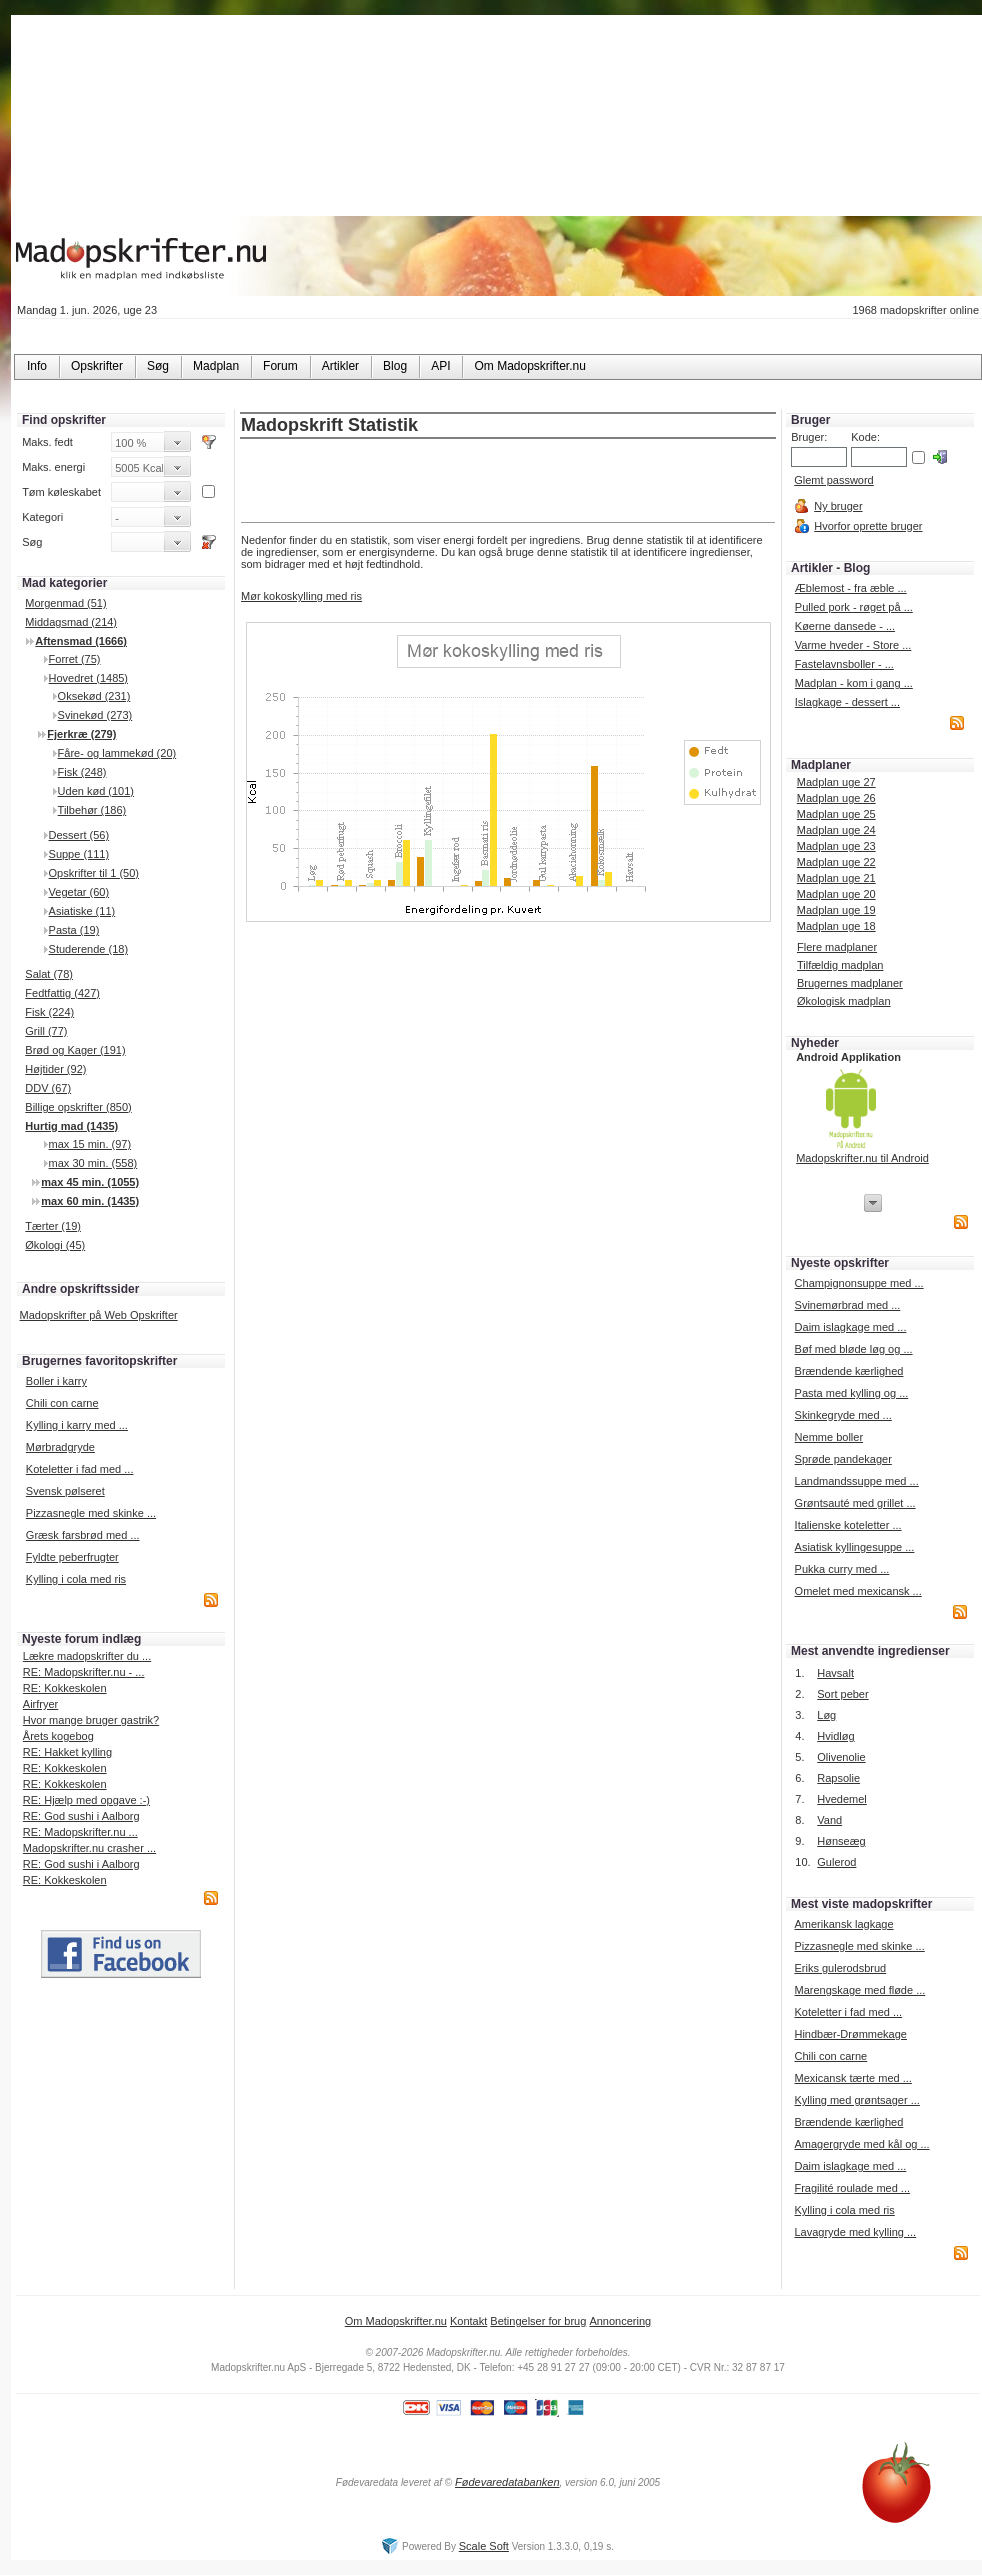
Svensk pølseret (65, 1491)
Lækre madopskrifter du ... (87, 1656)
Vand (829, 1820)
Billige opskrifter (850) (78, 1107)
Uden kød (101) (96, 791)
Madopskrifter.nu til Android (862, 1158)
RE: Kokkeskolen (65, 1688)
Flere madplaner (837, 947)
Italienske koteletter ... (848, 1525)
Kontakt (468, 2321)
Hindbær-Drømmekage (850, 2034)
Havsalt (835, 1673)
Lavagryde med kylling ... (855, 2232)
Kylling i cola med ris (76, 1579)
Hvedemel (842, 1799)
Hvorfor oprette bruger (868, 526)
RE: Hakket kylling (67, 1752)
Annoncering (620, 2321)
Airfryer (40, 1704)
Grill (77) (46, 1031)
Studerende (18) (89, 949)
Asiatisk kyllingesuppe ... (855, 1547)
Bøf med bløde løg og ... (854, 1349)
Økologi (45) (55, 1245)
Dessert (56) (79, 835)
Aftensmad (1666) (81, 641)
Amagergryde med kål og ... (861, 2144)
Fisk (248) (82, 772)
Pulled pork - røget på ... (854, 607)
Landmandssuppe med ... (857, 1481)
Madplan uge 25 (836, 814)
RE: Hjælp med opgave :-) (86, 1800)
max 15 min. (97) (90, 1144)
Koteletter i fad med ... (80, 1469)
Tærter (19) (53, 1226)
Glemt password (833, 480)
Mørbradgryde (60, 1447)
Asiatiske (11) (82, 911)
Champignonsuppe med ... (859, 1283)
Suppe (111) (79, 854)
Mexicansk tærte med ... (852, 2078)
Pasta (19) (74, 930)
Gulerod (836, 1862)
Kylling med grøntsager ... (856, 2100)
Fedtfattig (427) (62, 993)
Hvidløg (835, 1736)
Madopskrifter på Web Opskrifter (99, 1315)
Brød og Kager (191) (75, 1050)
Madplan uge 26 (836, 798)
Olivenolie (841, 1757)
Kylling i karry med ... (77, 1425)
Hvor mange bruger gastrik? (91, 1720)
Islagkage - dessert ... (847, 702)
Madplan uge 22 (836, 862)
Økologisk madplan (844, 1001)
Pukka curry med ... (842, 1569)
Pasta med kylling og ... (852, 1393)
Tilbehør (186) (92, 810)
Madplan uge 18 (836, 926)
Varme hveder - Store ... (853, 645)
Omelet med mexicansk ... (858, 1591)
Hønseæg (841, 1841)
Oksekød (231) (94, 696)
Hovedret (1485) (89, 678)
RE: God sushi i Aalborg (81, 1816)
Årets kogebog (58, 1736)
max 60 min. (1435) (90, 1201)
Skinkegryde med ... (843, 1415)
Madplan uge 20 (836, 894)
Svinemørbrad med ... (848, 1305)
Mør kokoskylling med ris (301, 596)
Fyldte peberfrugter (72, 1557)
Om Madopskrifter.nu (396, 2321)
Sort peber (842, 1694)
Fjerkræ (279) (81, 734)
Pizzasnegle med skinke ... (91, 1513)
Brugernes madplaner (850, 983)
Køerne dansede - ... (845, 626)
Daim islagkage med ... (851, 1327)
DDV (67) (48, 1088)
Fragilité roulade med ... (852, 2188)
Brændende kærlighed (849, 1371)
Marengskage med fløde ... (859, 1990)
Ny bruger (838, 506)
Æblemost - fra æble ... (851, 588)
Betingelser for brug (538, 2321)
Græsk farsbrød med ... (83, 1535)
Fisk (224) (49, 1012)
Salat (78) (49, 974)
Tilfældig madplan (840, 965)
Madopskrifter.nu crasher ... (89, 1848)
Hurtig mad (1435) (71, 1126)
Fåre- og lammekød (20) (117, 753)
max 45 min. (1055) (90, 1182)
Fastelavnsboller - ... (844, 664)
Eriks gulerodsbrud (840, 1968)
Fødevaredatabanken (507, 2482)
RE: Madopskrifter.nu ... (80, 1832)
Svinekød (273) (95, 715)
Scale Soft (484, 2546)
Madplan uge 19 (836, 910)
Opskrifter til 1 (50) (94, 873)
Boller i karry (56, 1381)
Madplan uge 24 (836, 830)
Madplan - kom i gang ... (854, 683)
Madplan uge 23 (836, 846)
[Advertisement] (508, 482)
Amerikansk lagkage (843, 1924)
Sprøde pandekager (843, 1459)
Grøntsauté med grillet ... (855, 1503)
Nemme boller (829, 1437)
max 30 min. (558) (93, 1163)
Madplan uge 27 (836, 782)
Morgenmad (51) (65, 603)
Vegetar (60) (79, 892)
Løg (826, 1715)
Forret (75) (75, 659)
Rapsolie (838, 1778)
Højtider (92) (55, 1069)
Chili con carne (62, 1403)
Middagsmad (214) (71, 622)
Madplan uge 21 (836, 878)
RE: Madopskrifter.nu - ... (84, 1672)
